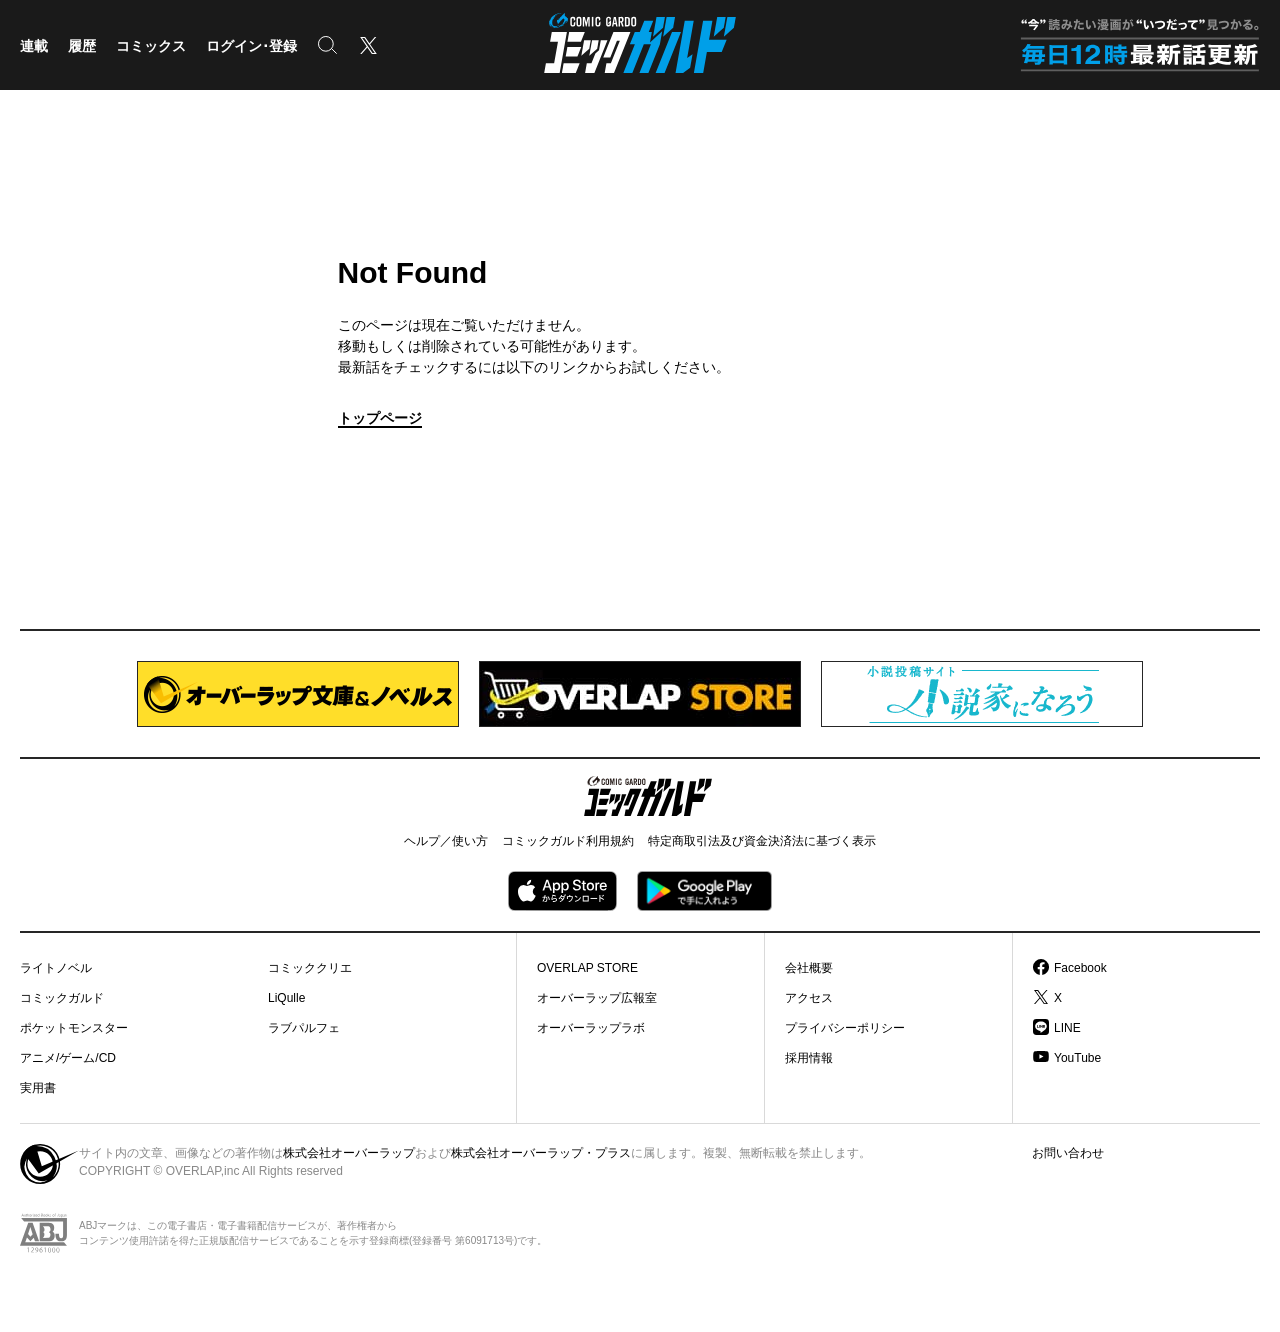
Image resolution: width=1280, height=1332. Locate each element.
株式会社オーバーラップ (349, 1153)
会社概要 (809, 968)
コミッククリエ (310, 968)
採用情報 (809, 1058)
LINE (1067, 1028)
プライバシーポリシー (845, 1028)
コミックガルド (62, 998)
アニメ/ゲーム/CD (68, 1058)
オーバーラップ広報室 (597, 998)
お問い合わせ (1068, 1153)
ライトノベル (56, 968)
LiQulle (286, 998)
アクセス (809, 998)
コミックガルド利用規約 (568, 841)
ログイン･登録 (251, 46)
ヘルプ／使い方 (446, 841)
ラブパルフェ (304, 1028)
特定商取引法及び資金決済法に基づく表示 (762, 841)
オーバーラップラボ (591, 1028)
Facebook (1080, 968)
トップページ (380, 418)
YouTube (1077, 1058)
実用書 (38, 1088)
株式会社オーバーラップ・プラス (541, 1153)
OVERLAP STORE (587, 968)
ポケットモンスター (74, 1028)
